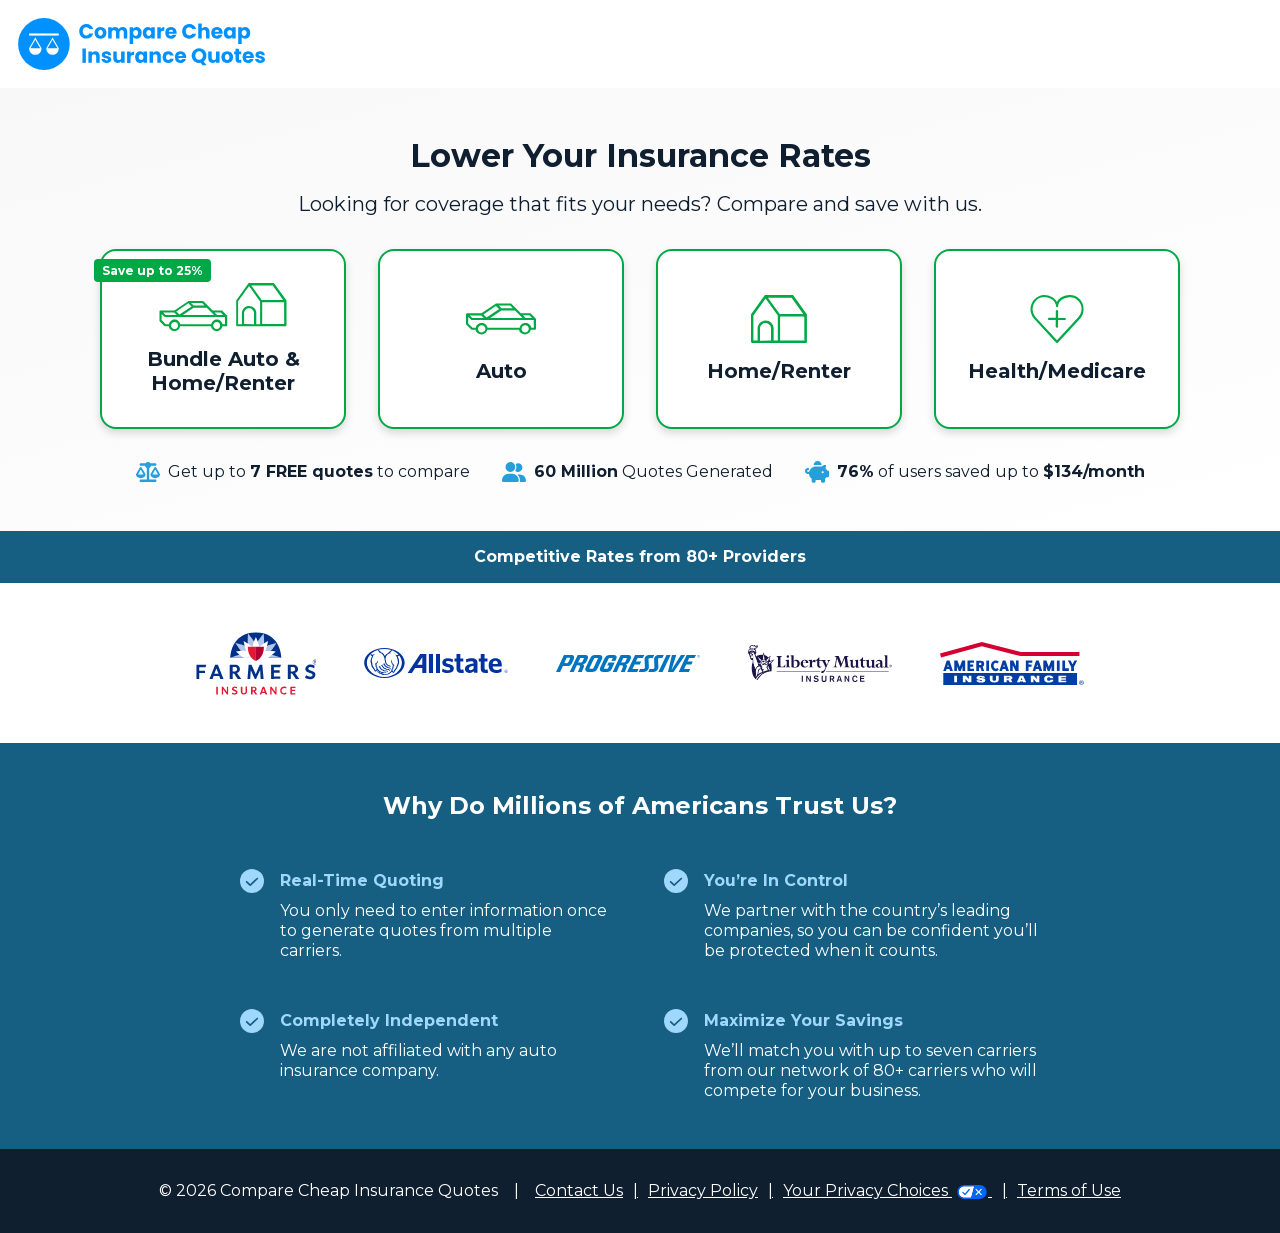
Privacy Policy (703, 1190)
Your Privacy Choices (887, 1190)
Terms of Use (1069, 1190)
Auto (501, 339)
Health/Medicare (1057, 339)
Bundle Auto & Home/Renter (200, 327)
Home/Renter (779, 339)
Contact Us (579, 1190)
